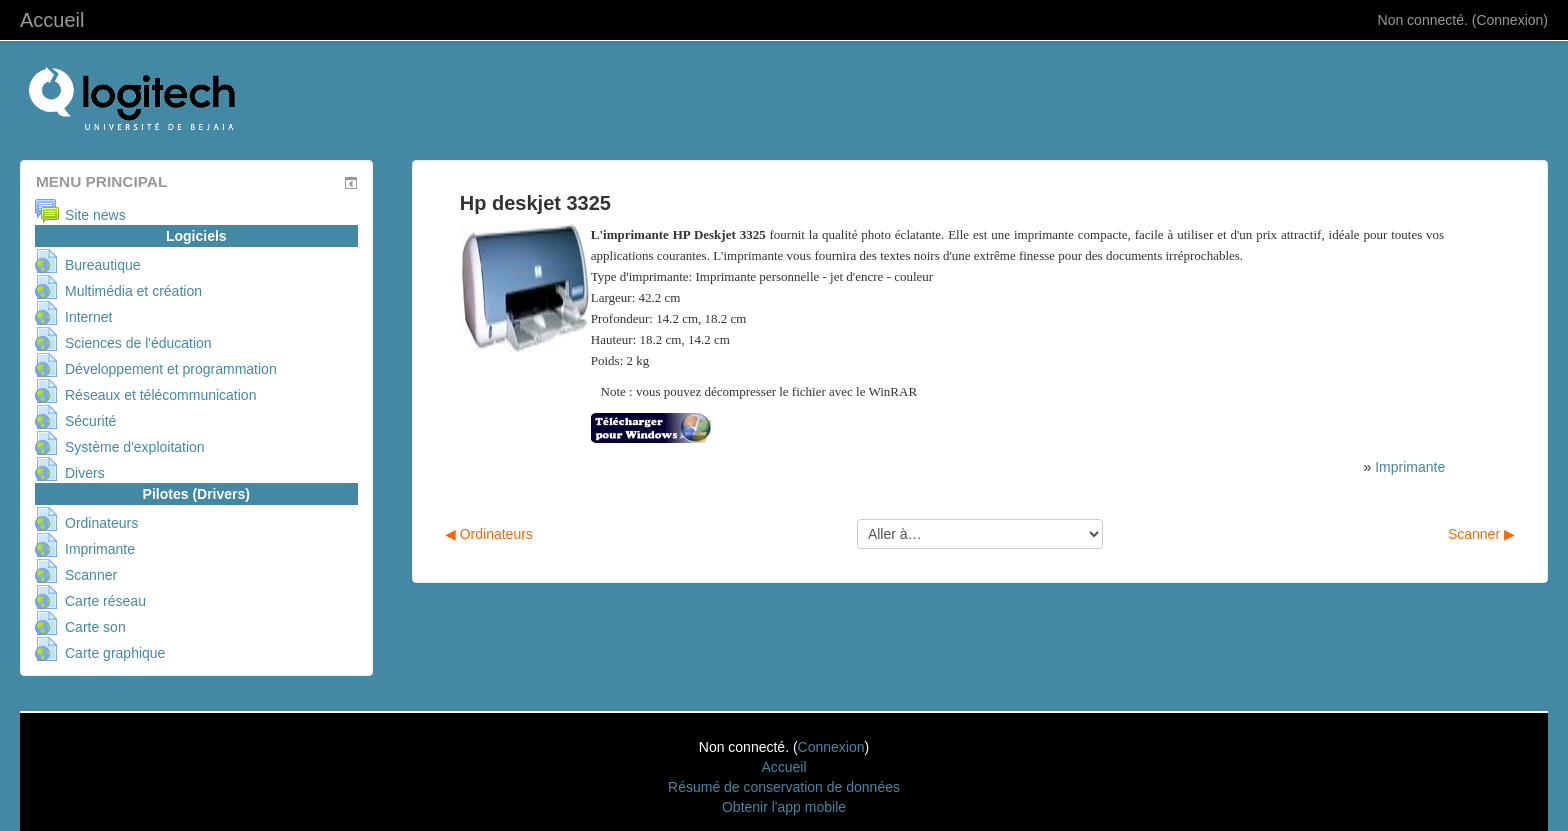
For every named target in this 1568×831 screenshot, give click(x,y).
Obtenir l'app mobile (784, 807)
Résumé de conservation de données (784, 787)
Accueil (52, 20)
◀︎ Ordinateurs (489, 534)
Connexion (1509, 20)
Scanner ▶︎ (1481, 534)
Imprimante (1410, 467)
